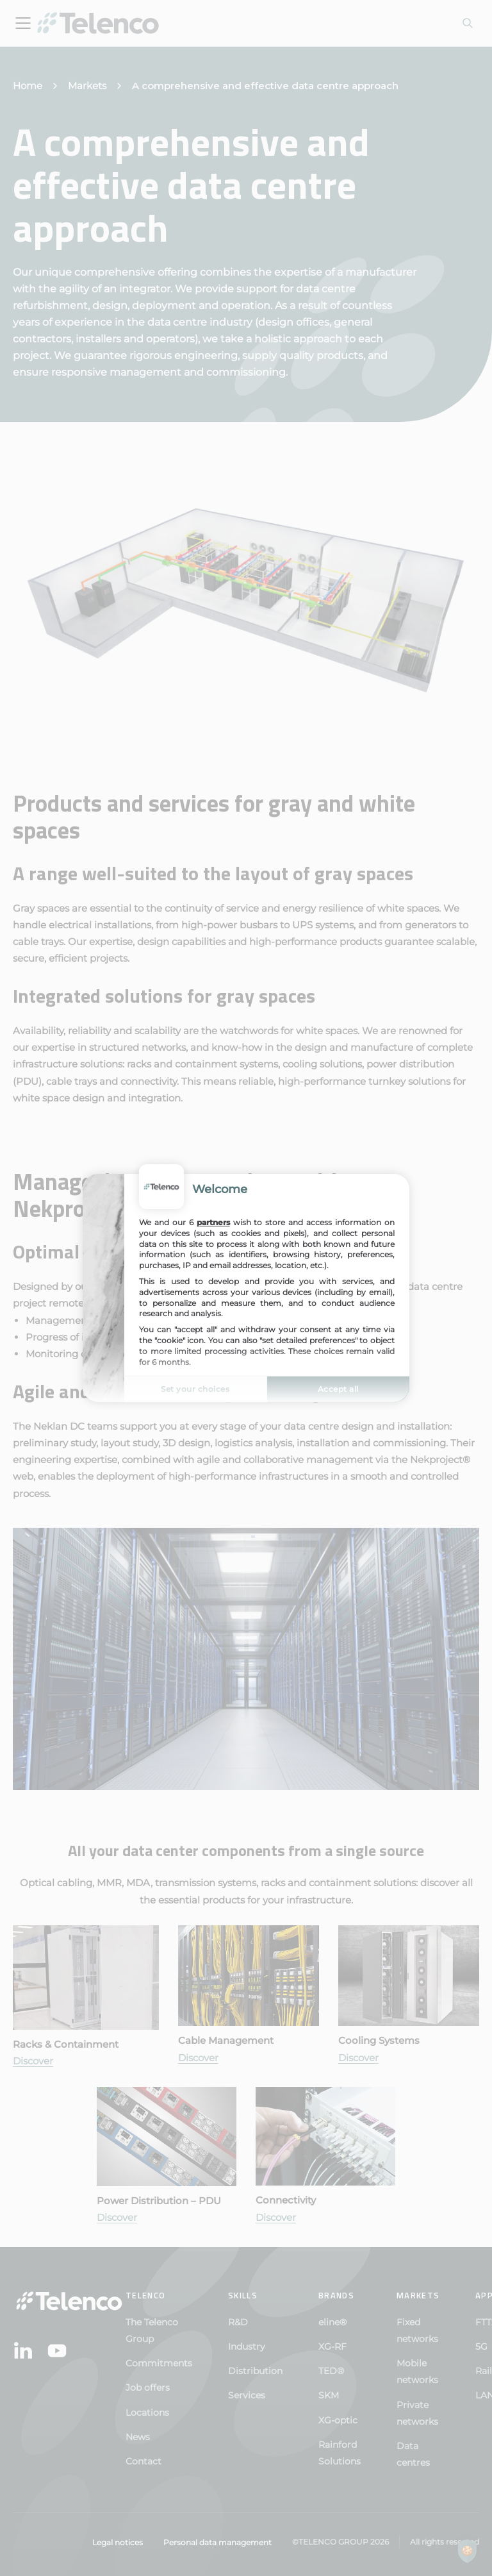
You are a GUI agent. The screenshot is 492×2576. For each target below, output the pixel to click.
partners (213, 1222)
